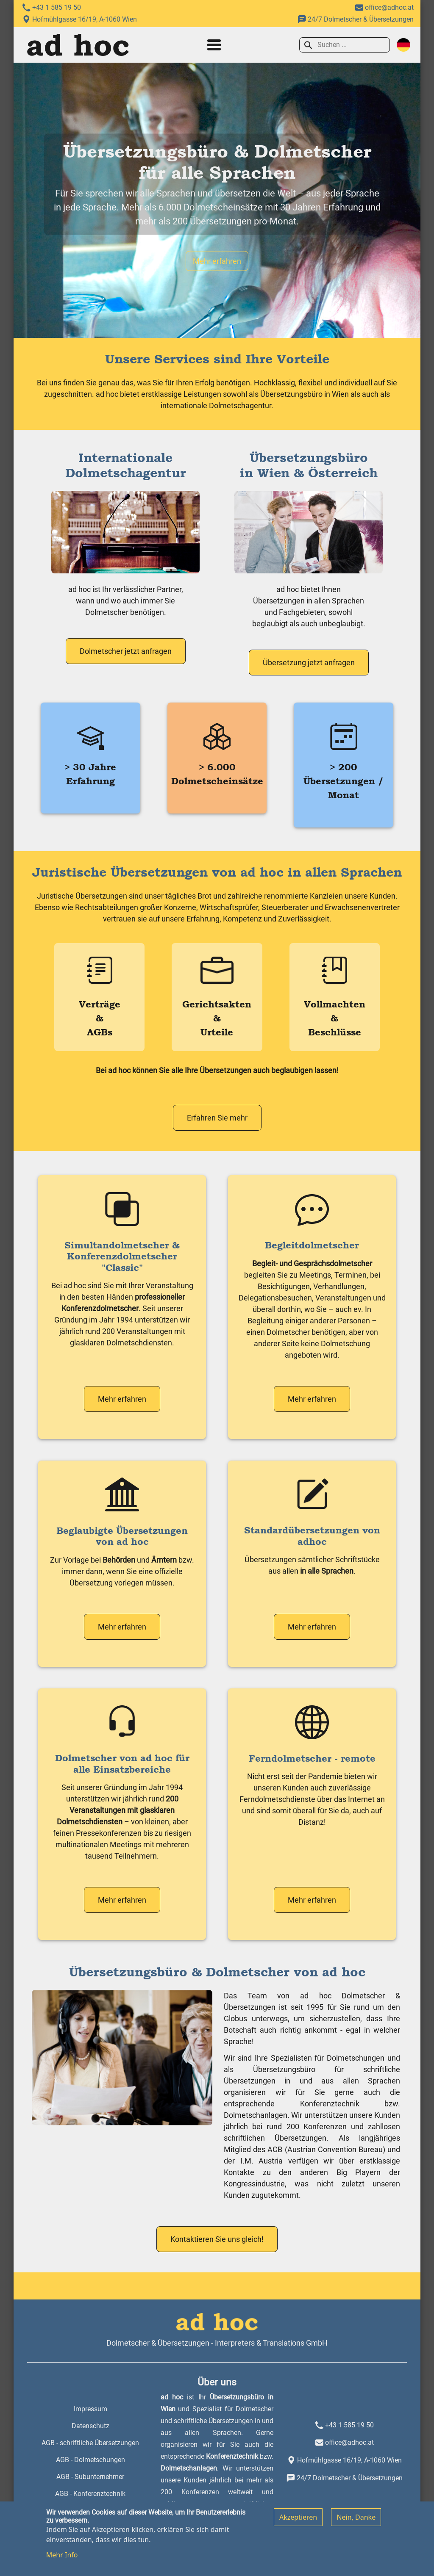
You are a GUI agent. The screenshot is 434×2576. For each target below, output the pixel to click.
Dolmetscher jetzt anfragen (126, 651)
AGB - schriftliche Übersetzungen (90, 2443)
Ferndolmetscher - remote (312, 1758)
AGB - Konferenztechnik (90, 2494)
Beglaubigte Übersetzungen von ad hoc (122, 1536)
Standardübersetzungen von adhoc (312, 1536)
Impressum (90, 2409)
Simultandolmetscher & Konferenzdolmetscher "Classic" (122, 1256)
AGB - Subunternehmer (90, 2477)
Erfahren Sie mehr (217, 1117)
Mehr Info (62, 2561)
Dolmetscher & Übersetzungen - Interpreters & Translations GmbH (217, 2342)
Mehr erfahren (217, 261)
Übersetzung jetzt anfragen (309, 662)
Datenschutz (90, 2426)
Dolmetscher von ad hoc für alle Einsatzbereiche (122, 1763)
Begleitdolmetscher (312, 1245)
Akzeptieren (298, 2523)
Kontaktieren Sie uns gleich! (217, 2239)
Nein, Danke (356, 2523)
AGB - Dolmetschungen (90, 2460)
